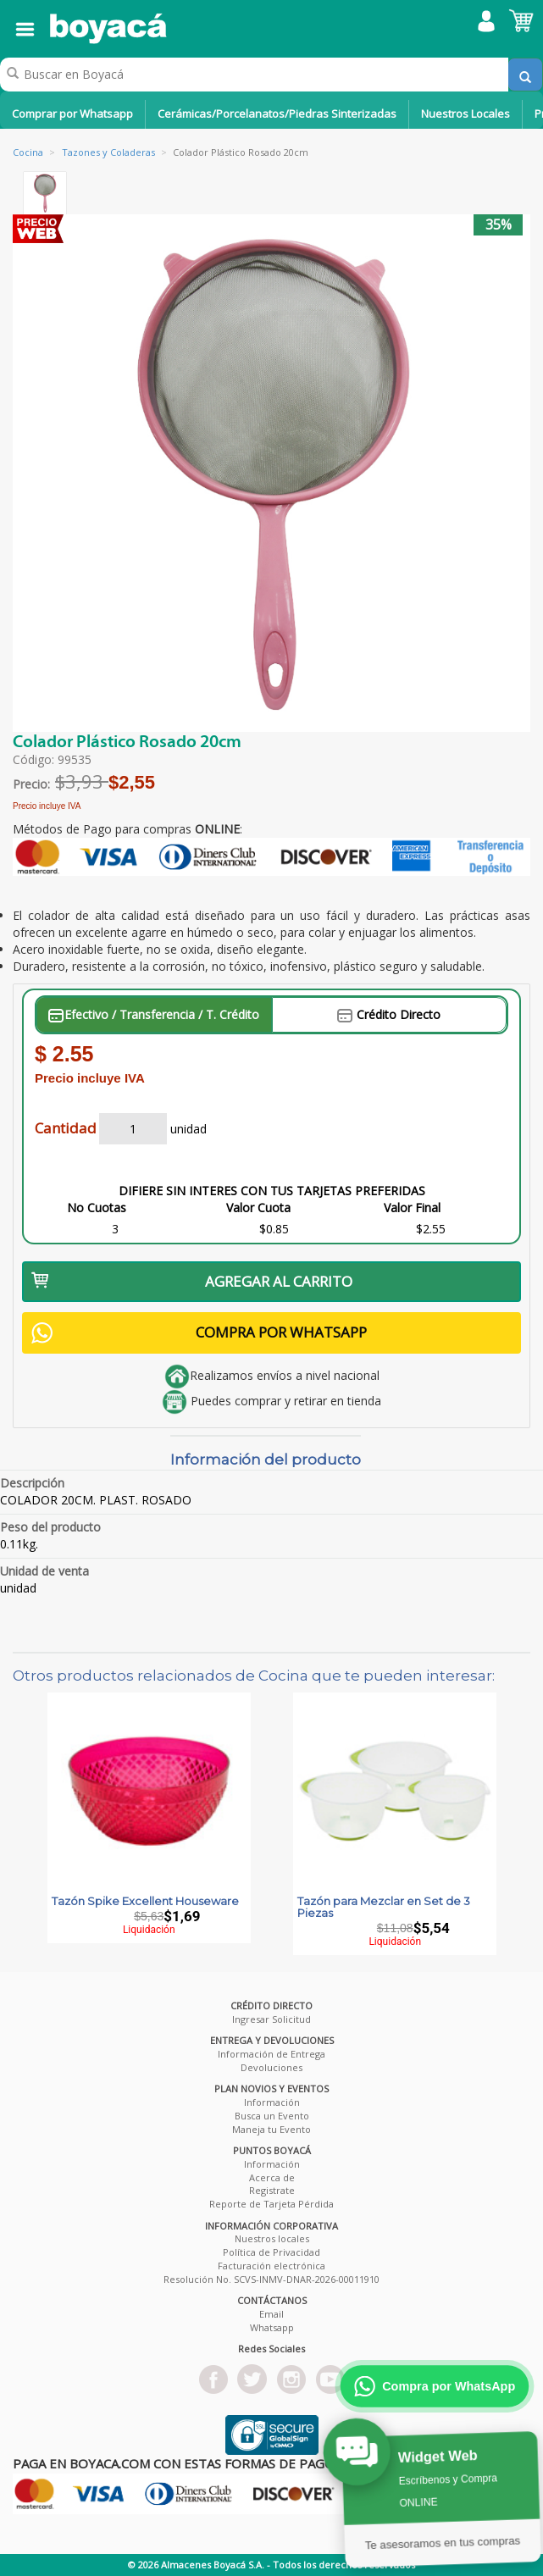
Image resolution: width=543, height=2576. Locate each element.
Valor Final (412, 1207)
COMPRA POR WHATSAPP (199, 1332)
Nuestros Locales (465, 113)
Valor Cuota (258, 1207)
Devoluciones (271, 2067)
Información (272, 2102)
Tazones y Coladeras (108, 152)
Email (271, 2313)
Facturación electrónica (271, 2265)
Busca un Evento (272, 2115)
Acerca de (272, 2177)
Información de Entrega (271, 2053)
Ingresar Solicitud (271, 2019)
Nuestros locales (272, 2238)
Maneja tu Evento (271, 2129)
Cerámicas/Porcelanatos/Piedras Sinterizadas (277, 113)
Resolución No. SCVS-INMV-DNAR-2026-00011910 (271, 2279)
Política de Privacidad (271, 2252)
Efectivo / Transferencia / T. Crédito (153, 1014)
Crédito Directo (388, 1014)
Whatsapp (272, 2327)
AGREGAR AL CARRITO (191, 1281)
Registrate (272, 2190)
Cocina (28, 152)
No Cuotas (96, 1207)
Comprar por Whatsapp (72, 113)
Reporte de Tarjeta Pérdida (271, 2203)
